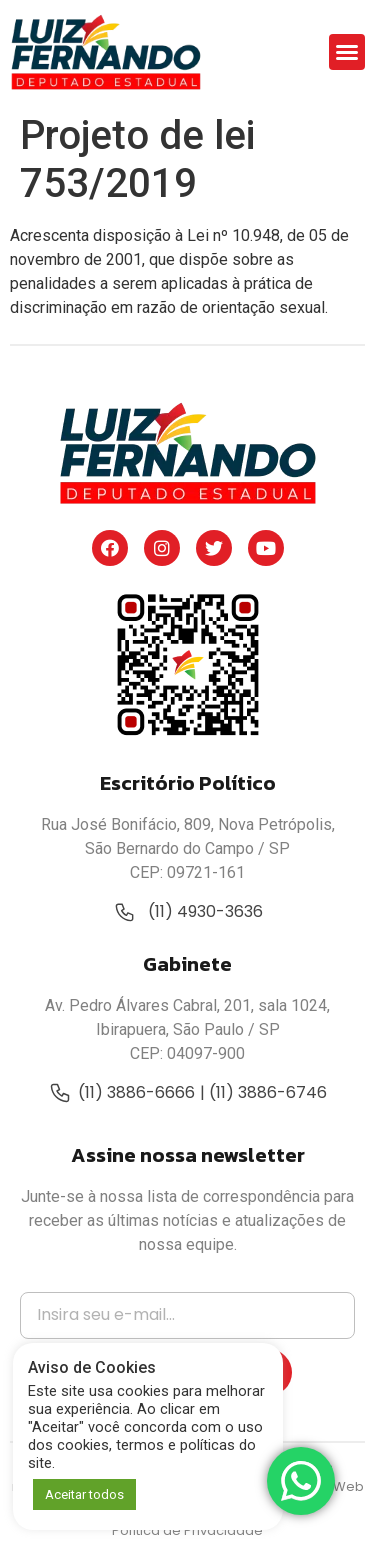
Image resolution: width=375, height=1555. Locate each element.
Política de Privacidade (187, 1530)
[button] (347, 52)
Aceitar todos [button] (84, 1494)
